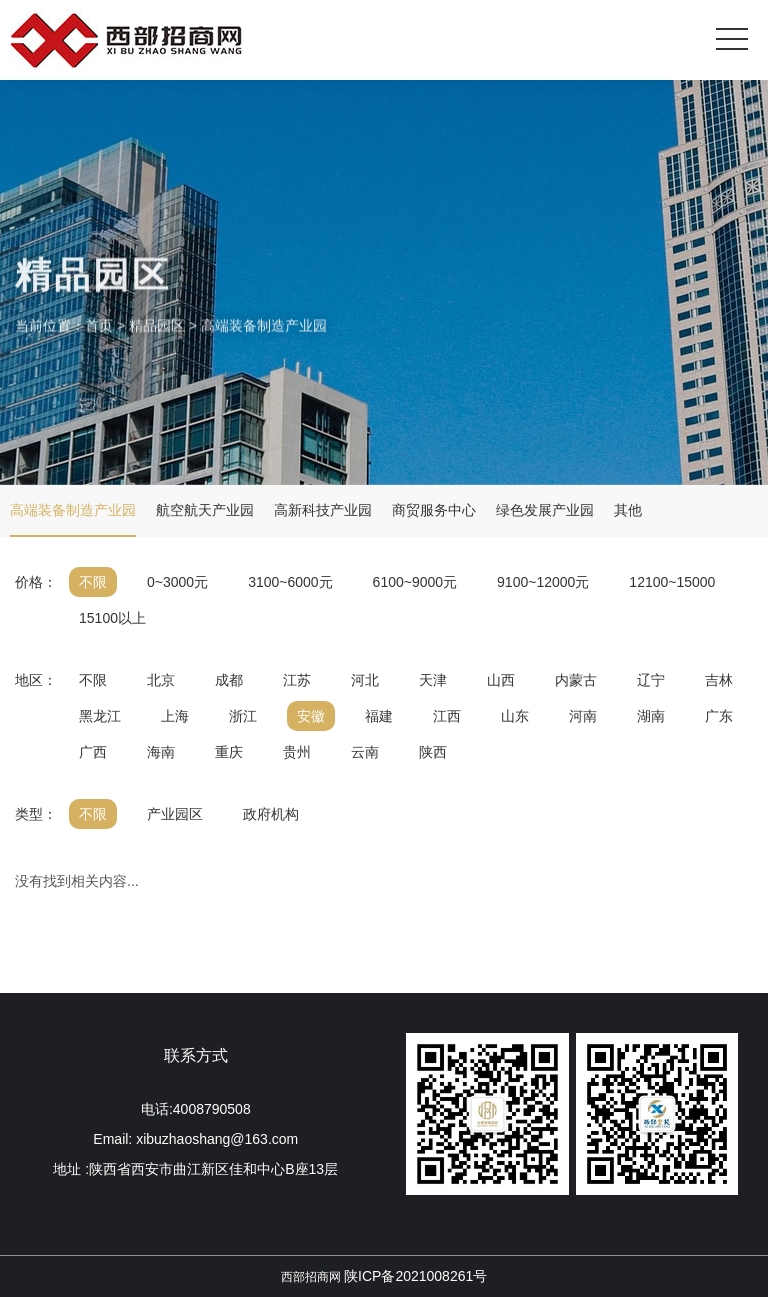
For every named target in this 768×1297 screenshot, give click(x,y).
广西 (93, 752)
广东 (719, 716)
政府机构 (271, 814)
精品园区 (157, 340)
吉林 (719, 680)
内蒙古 (576, 680)
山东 (515, 716)
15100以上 (112, 618)
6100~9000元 (415, 582)
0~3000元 (177, 582)
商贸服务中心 (434, 510)
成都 (229, 680)
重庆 (229, 752)
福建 (379, 716)
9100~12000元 (543, 582)
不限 (93, 582)
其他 (628, 510)
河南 (583, 716)
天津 (433, 680)
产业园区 (175, 814)
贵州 (297, 752)
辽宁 (651, 680)
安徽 (311, 716)
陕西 (433, 752)
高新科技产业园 (323, 510)
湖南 (651, 716)
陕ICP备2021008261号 (415, 1276)
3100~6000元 (290, 582)
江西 (447, 716)
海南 (161, 752)
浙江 (243, 716)
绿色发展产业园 (545, 510)
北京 (161, 680)
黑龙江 (100, 716)
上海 (175, 716)
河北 (365, 680)
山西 (501, 680)
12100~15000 (672, 582)
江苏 (297, 680)
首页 (99, 340)
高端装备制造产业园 (264, 340)
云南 (365, 752)
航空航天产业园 (205, 510)
